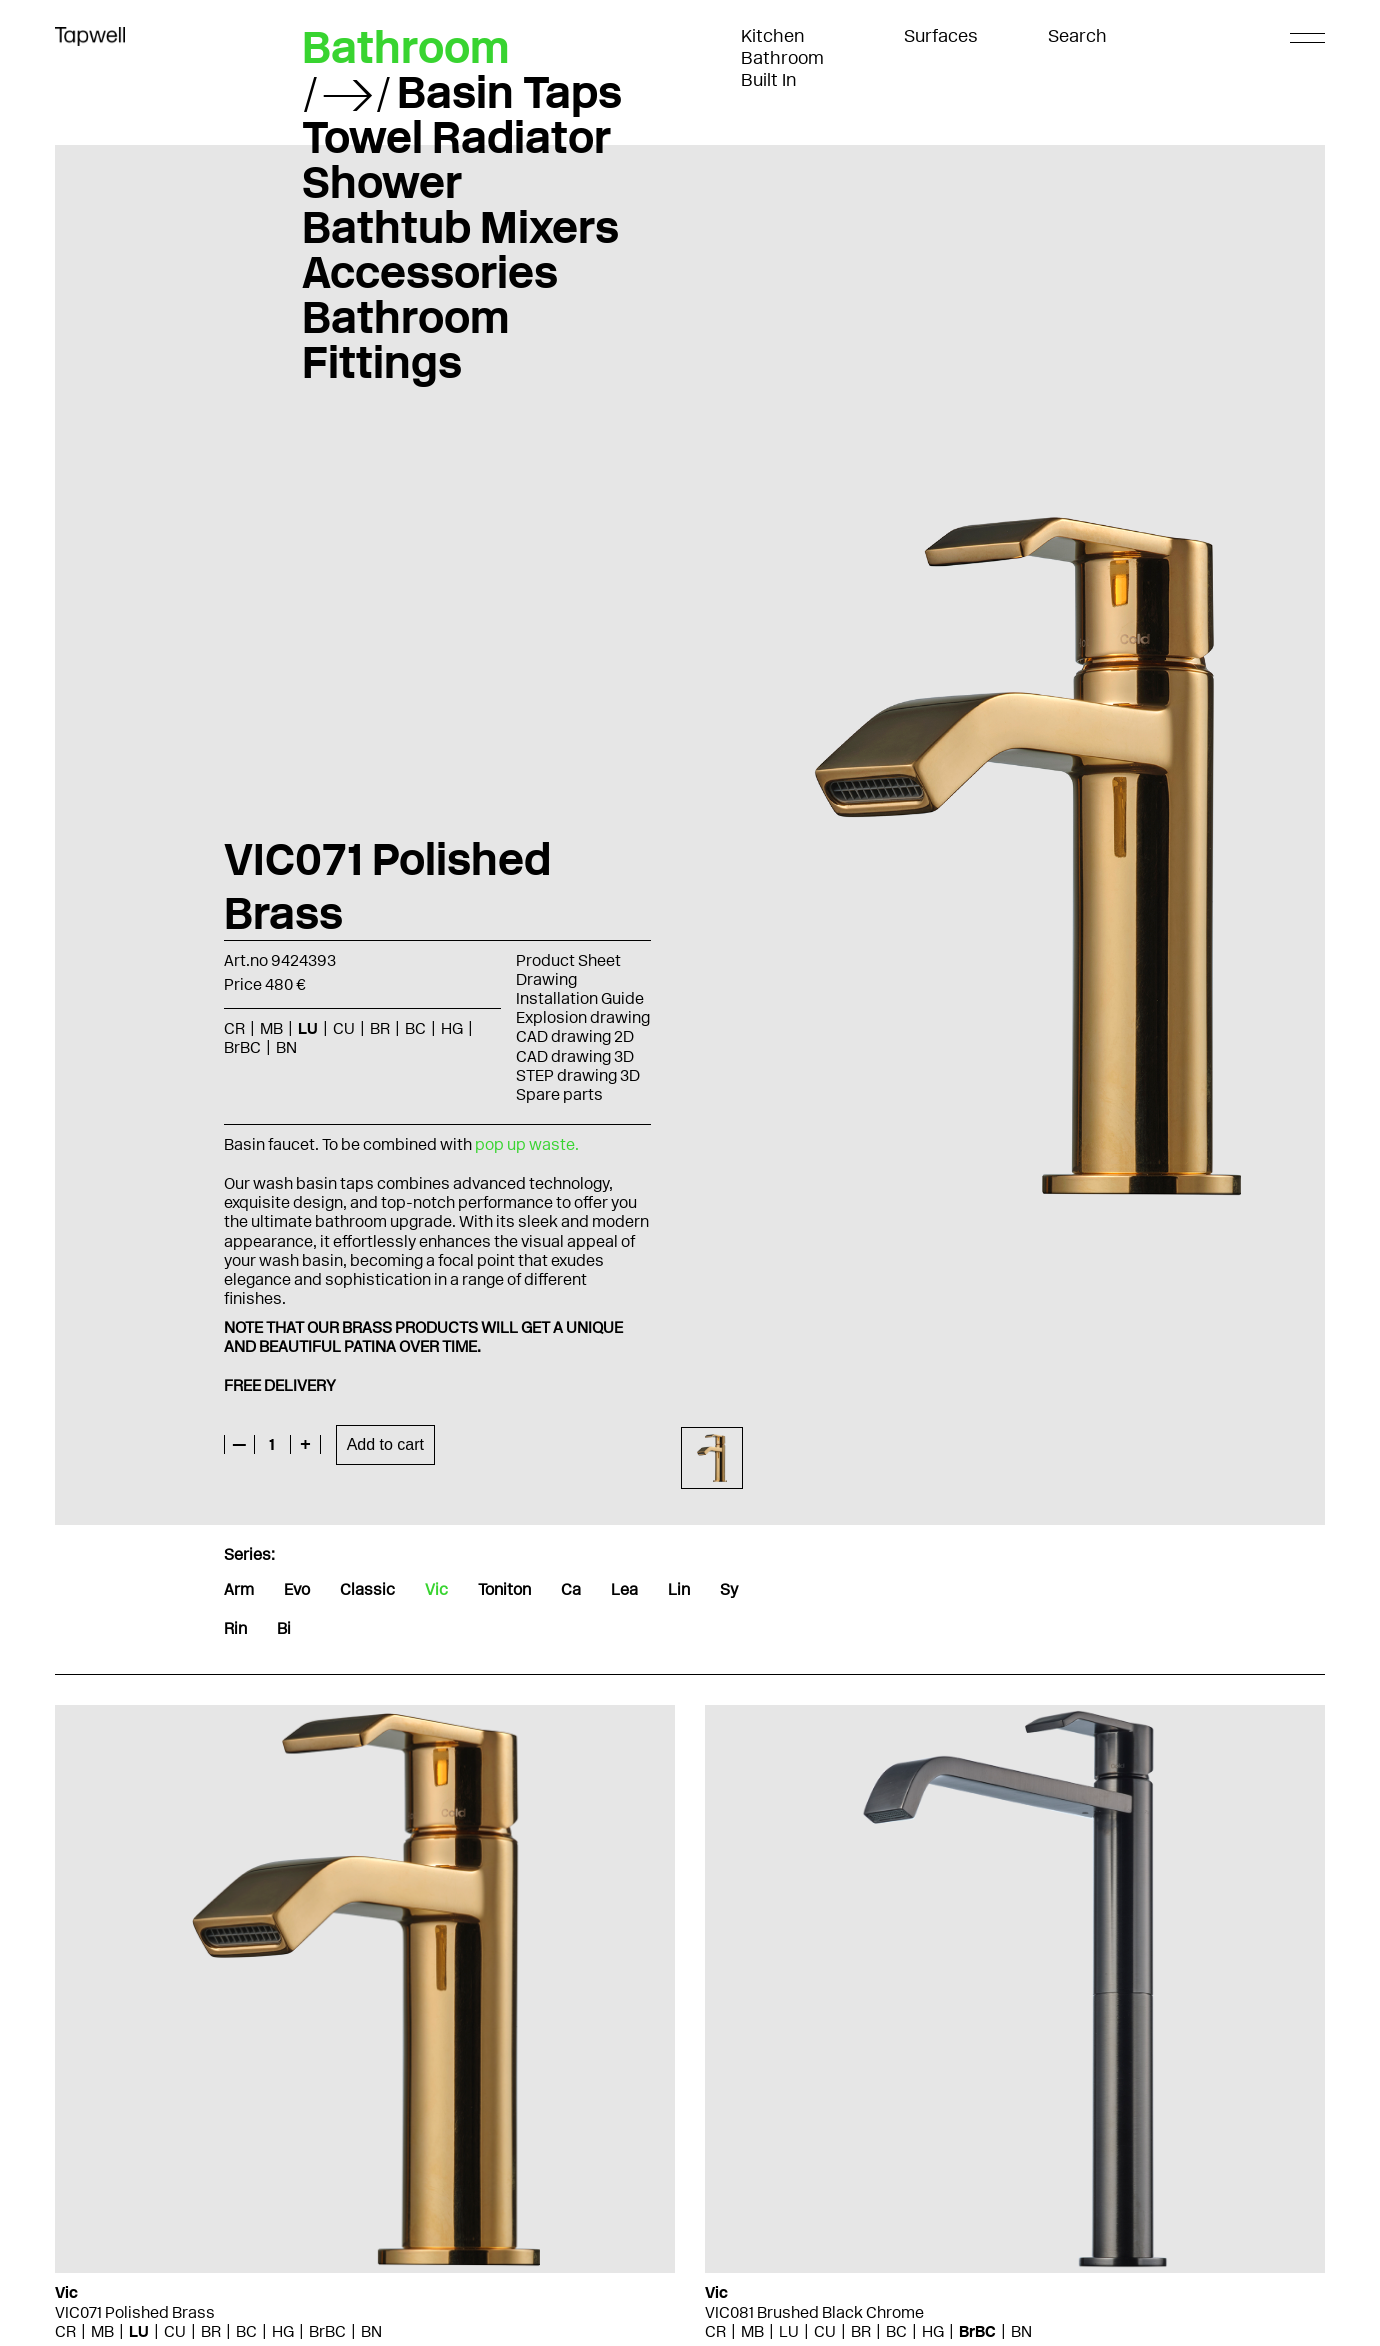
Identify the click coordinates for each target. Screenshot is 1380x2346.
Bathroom (782, 58)
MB (271, 1028)
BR (380, 1028)
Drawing (546, 979)
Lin (679, 1589)
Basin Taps (509, 92)
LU (308, 1028)
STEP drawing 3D (578, 1075)
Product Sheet (568, 960)
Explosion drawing (583, 1017)
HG (452, 1028)
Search (1077, 36)
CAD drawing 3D (575, 1056)
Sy (729, 1589)
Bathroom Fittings (406, 339)
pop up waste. (527, 1144)
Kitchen (773, 36)
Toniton (504, 1589)
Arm (239, 1589)
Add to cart (385, 1444)
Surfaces (941, 36)
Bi (284, 1628)
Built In (769, 80)
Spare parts (559, 1094)
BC (415, 1028)
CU (344, 1028)
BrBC (242, 1047)
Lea (624, 1589)
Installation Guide (580, 998)
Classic (367, 1589)
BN (286, 1047)
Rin (235, 1628)
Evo (297, 1589)
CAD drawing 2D (575, 1036)
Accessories (430, 272)
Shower (382, 182)
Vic (436, 1589)
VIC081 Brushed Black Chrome (814, 2312)
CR (234, 1028)
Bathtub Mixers (460, 227)
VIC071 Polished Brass (135, 2312)
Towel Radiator (456, 137)
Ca (571, 1589)
